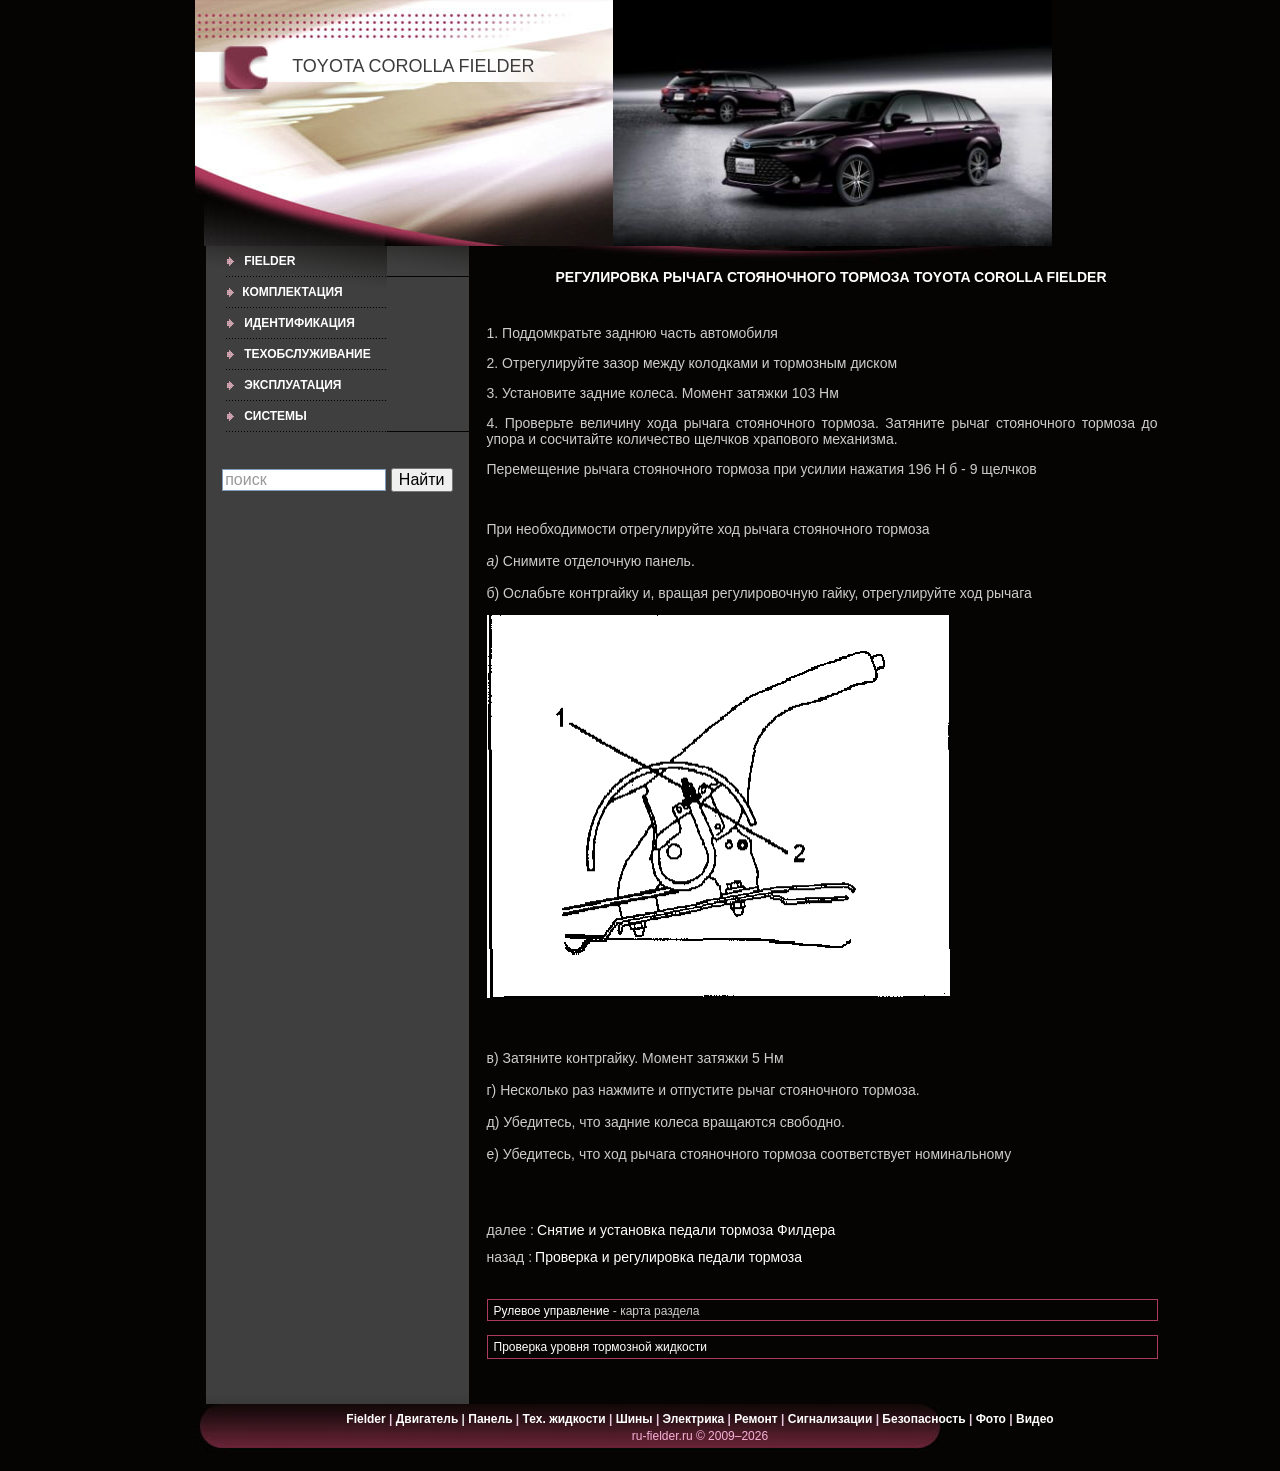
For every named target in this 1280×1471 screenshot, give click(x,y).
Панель (490, 1419)
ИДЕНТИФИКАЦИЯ (299, 323)
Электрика (695, 1419)
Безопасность (923, 1419)
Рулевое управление (553, 1311)
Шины (634, 1419)
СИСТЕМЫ (275, 416)
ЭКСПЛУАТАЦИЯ (292, 385)
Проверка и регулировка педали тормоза (668, 1257)
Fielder (269, 261)
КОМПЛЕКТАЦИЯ (292, 292)
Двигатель (427, 1419)
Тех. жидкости (566, 1419)
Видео (1035, 1419)
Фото (991, 1419)
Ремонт (755, 1419)
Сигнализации (830, 1419)
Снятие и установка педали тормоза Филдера (686, 1230)
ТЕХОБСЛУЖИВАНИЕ (307, 354)
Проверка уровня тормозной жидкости (600, 1347)
